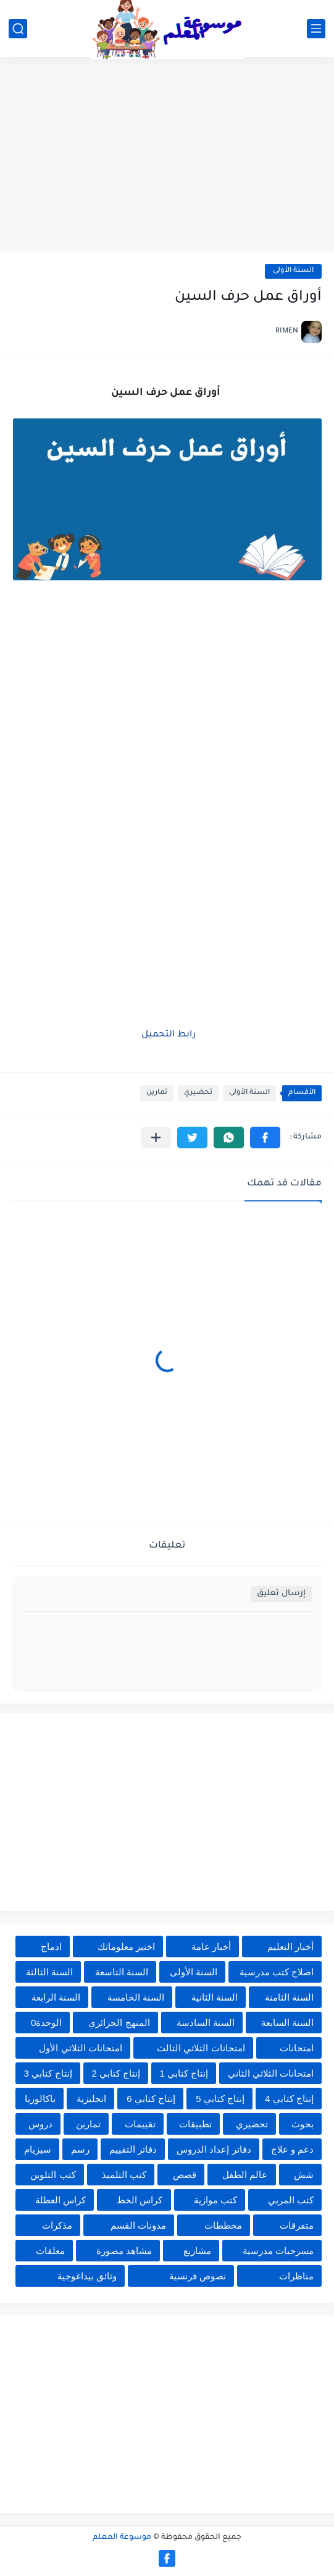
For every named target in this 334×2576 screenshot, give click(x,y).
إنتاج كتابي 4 (289, 2098)
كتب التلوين (52, 2174)
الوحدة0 (46, 2022)
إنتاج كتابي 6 (151, 2098)
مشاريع (197, 2250)
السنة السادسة (206, 2022)
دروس (40, 2124)
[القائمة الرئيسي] (316, 28)
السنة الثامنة (289, 1997)
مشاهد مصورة (124, 2250)
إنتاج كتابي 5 (220, 2098)
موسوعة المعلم (122, 2537)
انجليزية (91, 2098)
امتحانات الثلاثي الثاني (271, 2073)
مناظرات (296, 2276)
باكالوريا (40, 2098)
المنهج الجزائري (118, 2022)
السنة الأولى (293, 271)
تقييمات (140, 2124)
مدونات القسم (138, 2225)
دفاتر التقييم (133, 2149)
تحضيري (198, 1093)
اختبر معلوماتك (126, 1946)
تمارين (156, 1093)
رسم (80, 2149)
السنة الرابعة (55, 1997)
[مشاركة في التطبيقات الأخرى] (156, 1137)
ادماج (51, 1946)
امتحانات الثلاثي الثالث (200, 2048)
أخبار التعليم (290, 1946)
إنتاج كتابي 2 (115, 2073)
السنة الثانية (214, 1997)
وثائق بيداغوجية (87, 2276)
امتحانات (297, 2048)
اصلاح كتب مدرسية (277, 1972)
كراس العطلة (60, 2200)
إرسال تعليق (281, 1593)
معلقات (50, 2250)
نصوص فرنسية (197, 2276)
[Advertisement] (167, 155)
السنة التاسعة (121, 1972)
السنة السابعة (287, 2022)
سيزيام (37, 2149)
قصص (184, 2174)
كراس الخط (139, 2200)
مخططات (223, 2225)
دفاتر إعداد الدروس (214, 2149)
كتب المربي (291, 2200)
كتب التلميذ (124, 2174)
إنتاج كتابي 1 (184, 2073)
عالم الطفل (244, 2174)
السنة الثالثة (49, 1972)
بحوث (302, 2124)
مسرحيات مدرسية (278, 2250)
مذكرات (57, 2225)
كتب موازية (215, 2200)
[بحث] (18, 28)
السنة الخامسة (135, 1997)
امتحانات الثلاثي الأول (80, 2048)
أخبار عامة (211, 1946)
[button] (265, 1137)
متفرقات (297, 2225)
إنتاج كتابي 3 (47, 2073)
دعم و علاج (292, 2149)
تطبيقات (195, 2124)
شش (304, 2174)
